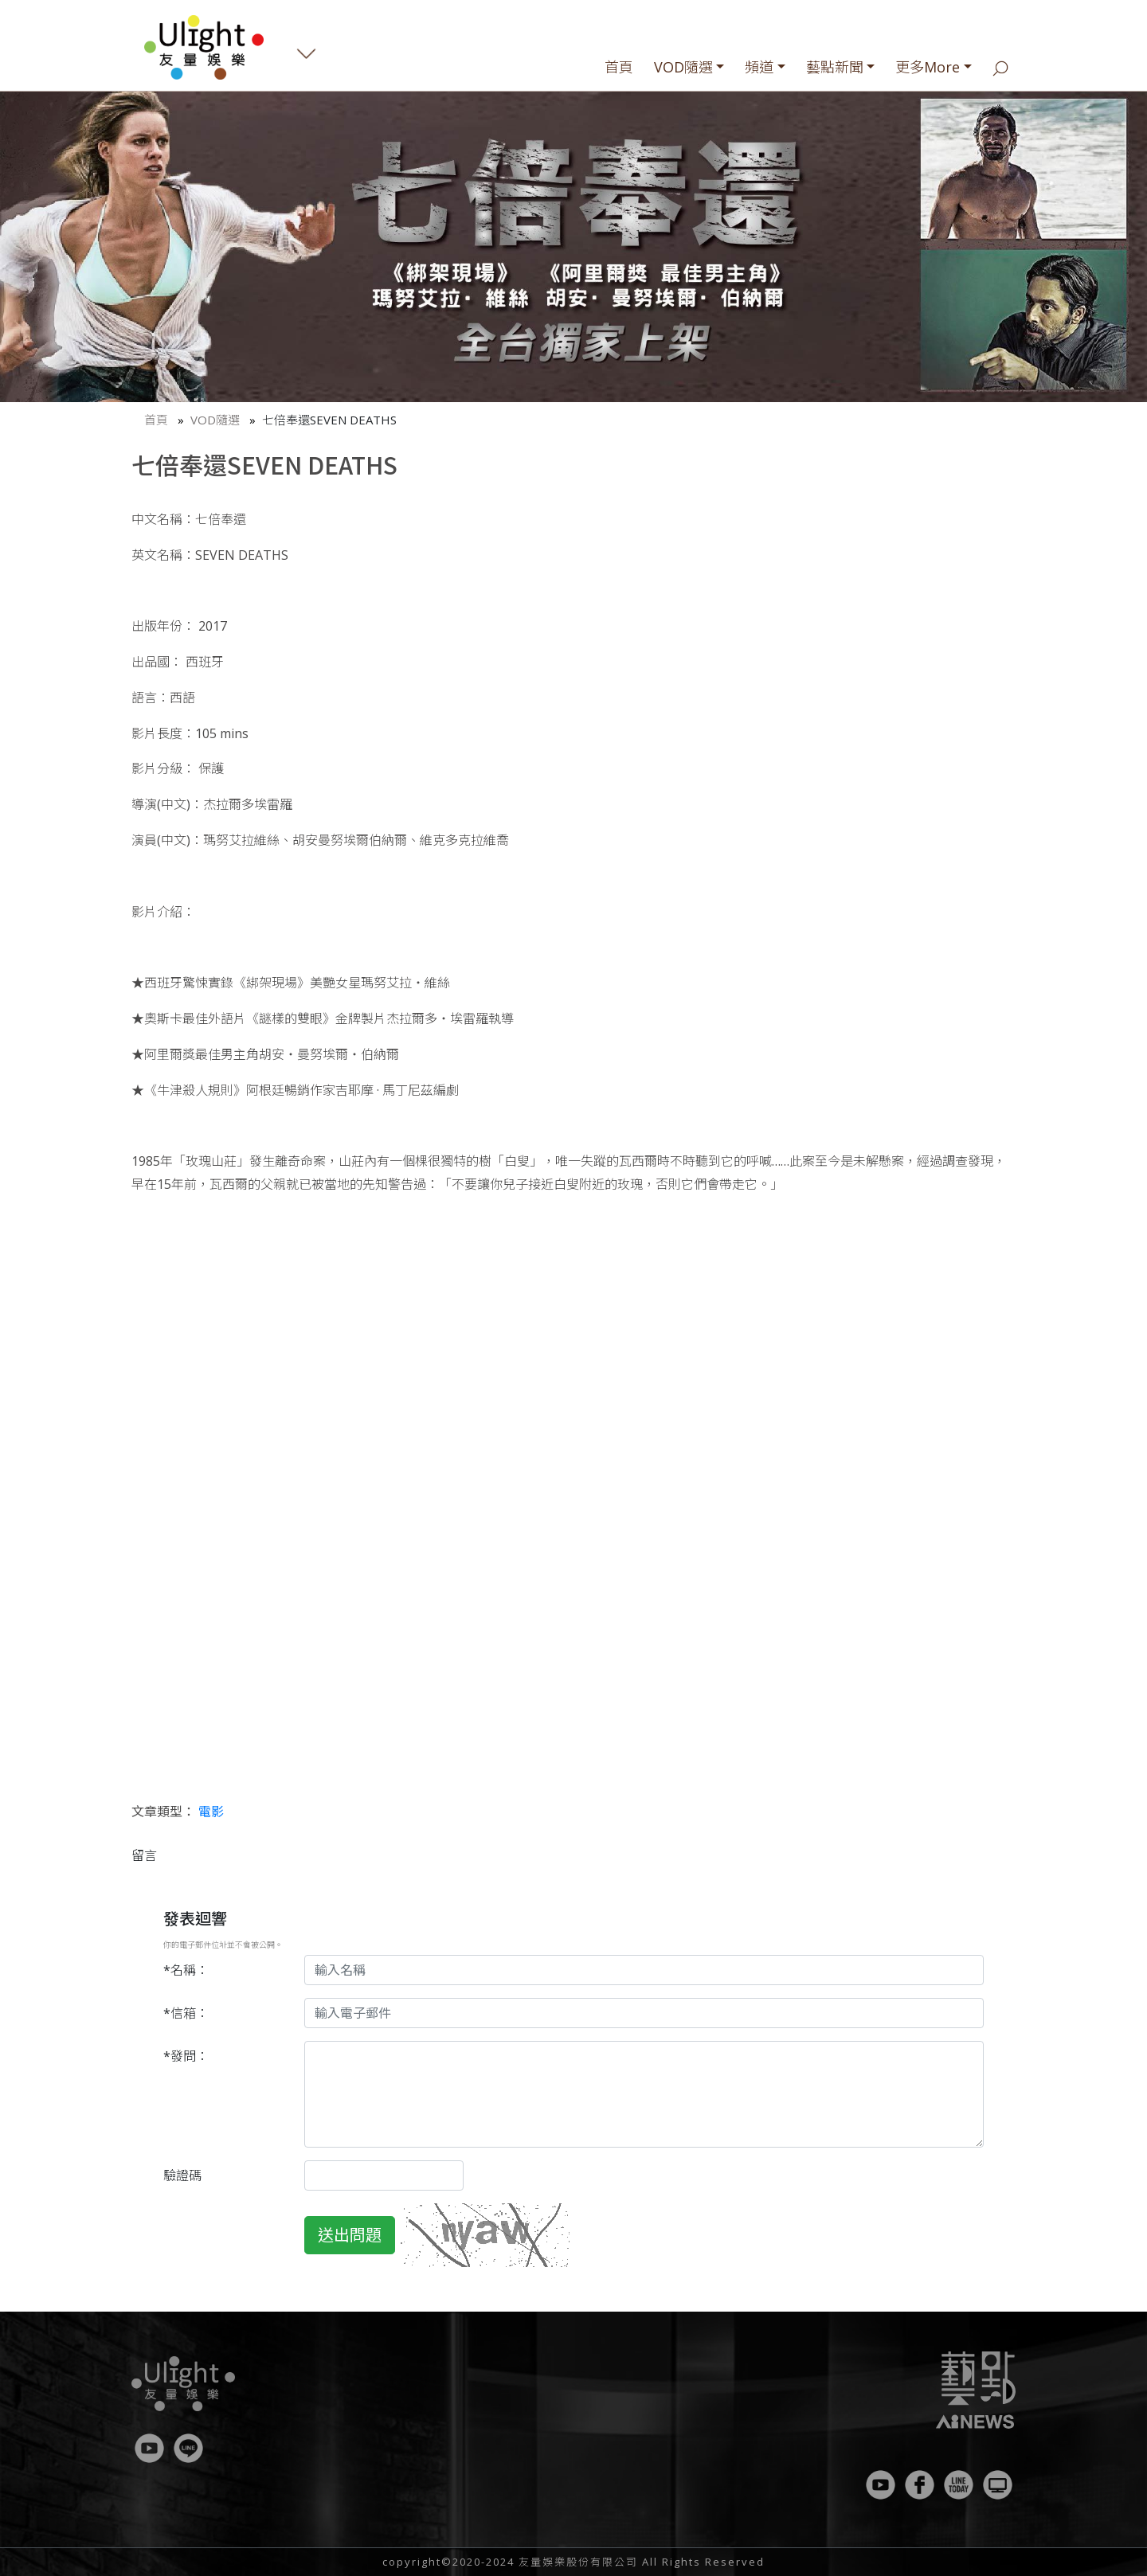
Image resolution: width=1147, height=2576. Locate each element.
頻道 (759, 66)
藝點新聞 (834, 66)
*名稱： (186, 1970)
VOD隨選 (683, 66)
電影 (211, 1811)
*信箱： (186, 2013)
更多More (927, 66)
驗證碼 (182, 2175)
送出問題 (350, 2235)
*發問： (186, 2056)
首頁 (619, 66)
